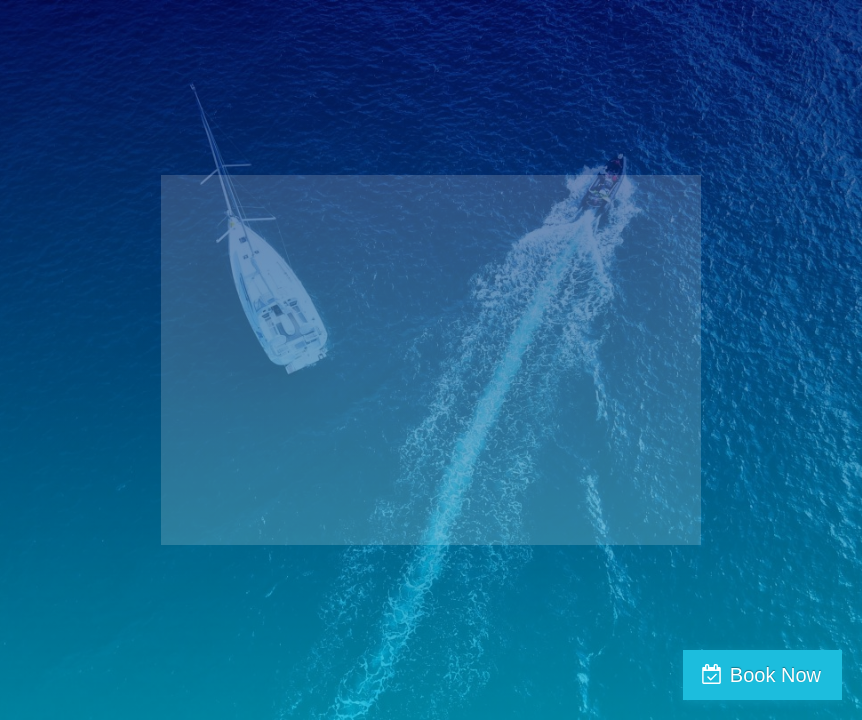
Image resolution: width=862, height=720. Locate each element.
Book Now (775, 675)
